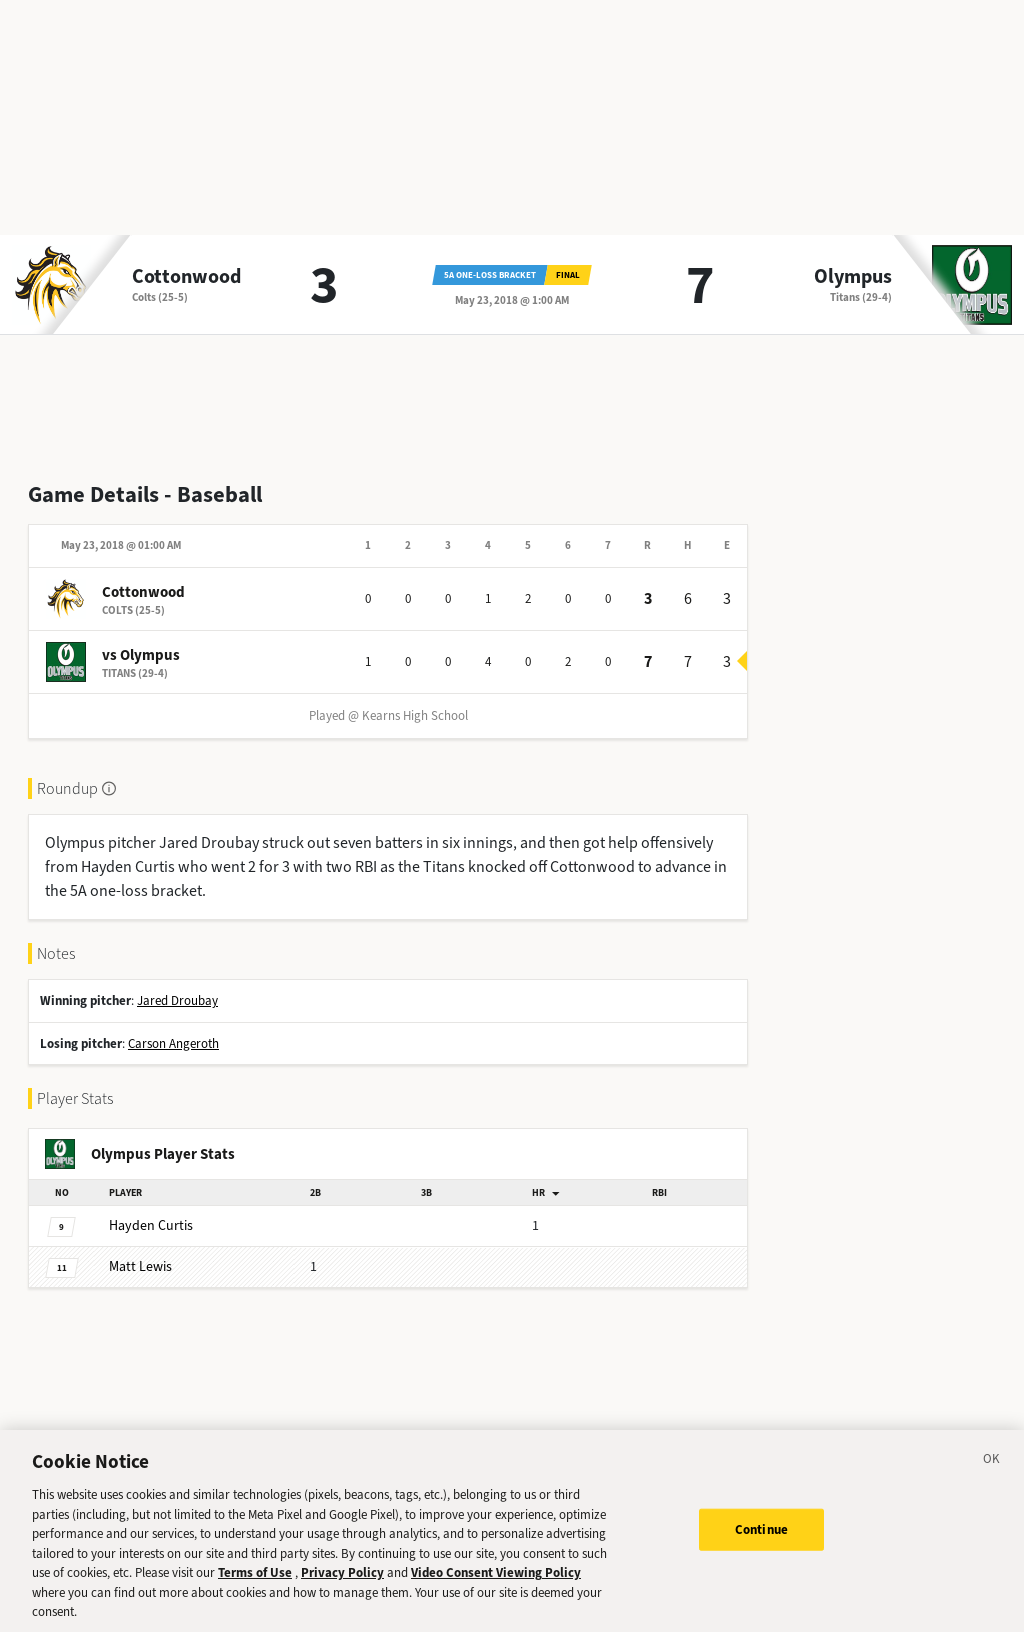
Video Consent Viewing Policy (496, 1602)
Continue (761, 1558)
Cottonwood (186, 277)
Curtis (151, 1225)
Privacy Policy (342, 1602)
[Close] (992, 1492)
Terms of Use (255, 1602)
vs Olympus (141, 655)
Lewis (140, 1266)
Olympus (853, 277)
